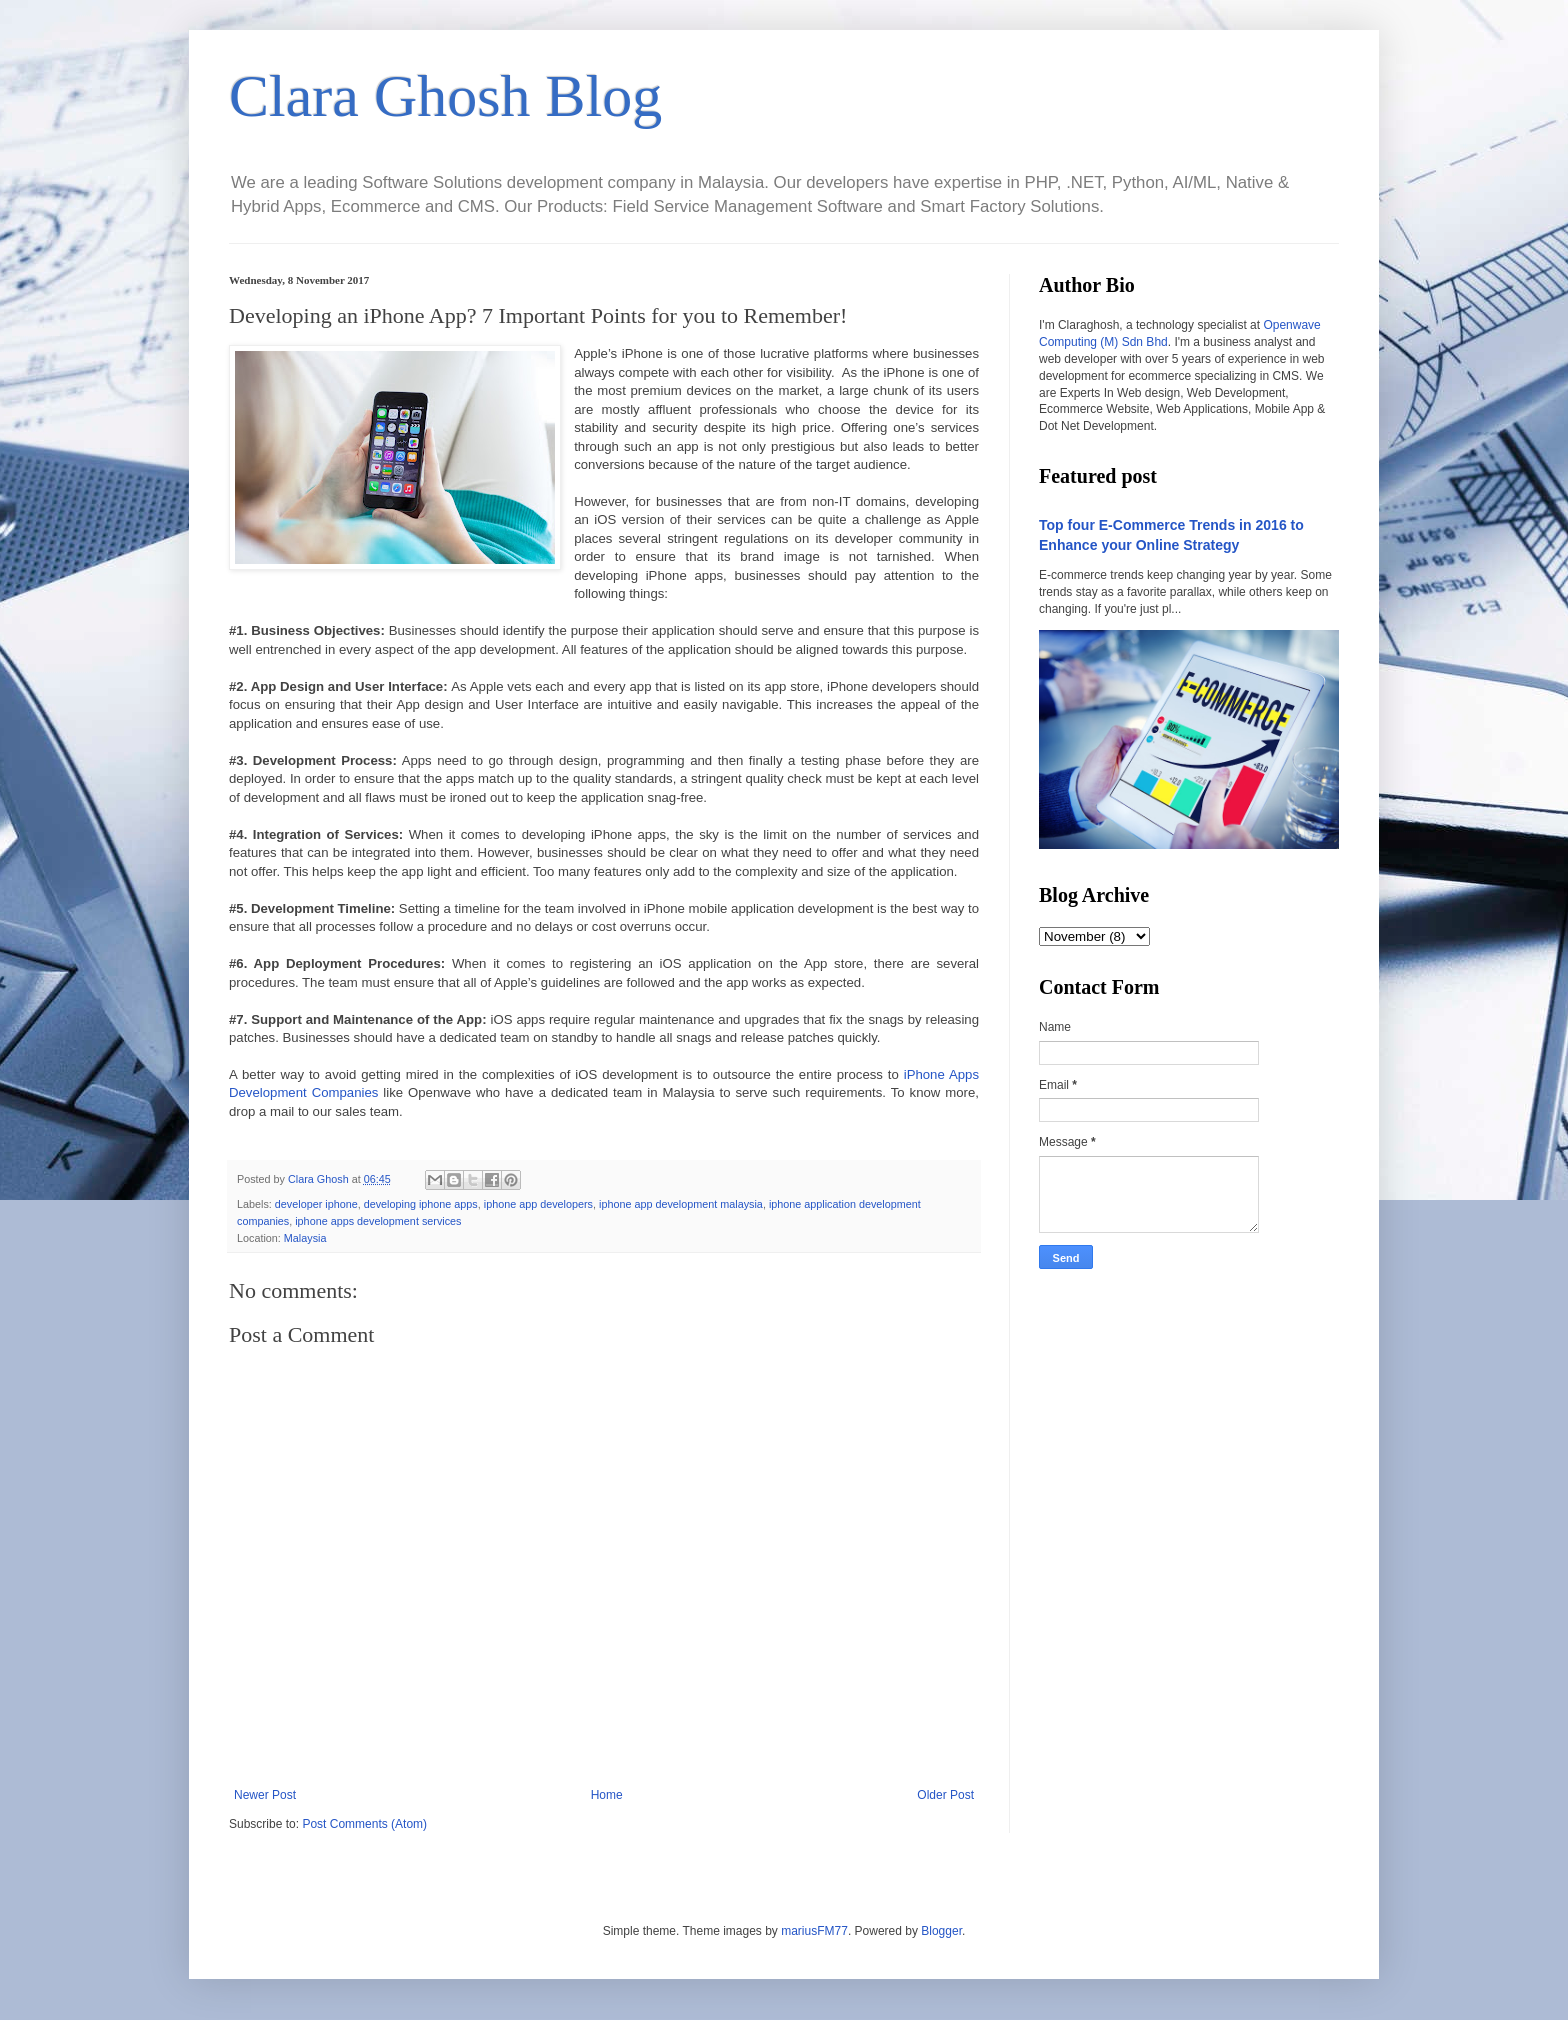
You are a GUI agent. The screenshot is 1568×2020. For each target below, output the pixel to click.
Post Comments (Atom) (364, 1824)
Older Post (945, 1795)
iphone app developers (538, 1204)
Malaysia (305, 1238)
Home (607, 1795)
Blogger (941, 1931)
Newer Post (265, 1795)
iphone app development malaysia (681, 1204)
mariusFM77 (814, 1931)
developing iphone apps (421, 1204)
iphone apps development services (378, 1221)
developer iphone (316, 1204)
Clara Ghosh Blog (445, 96)
